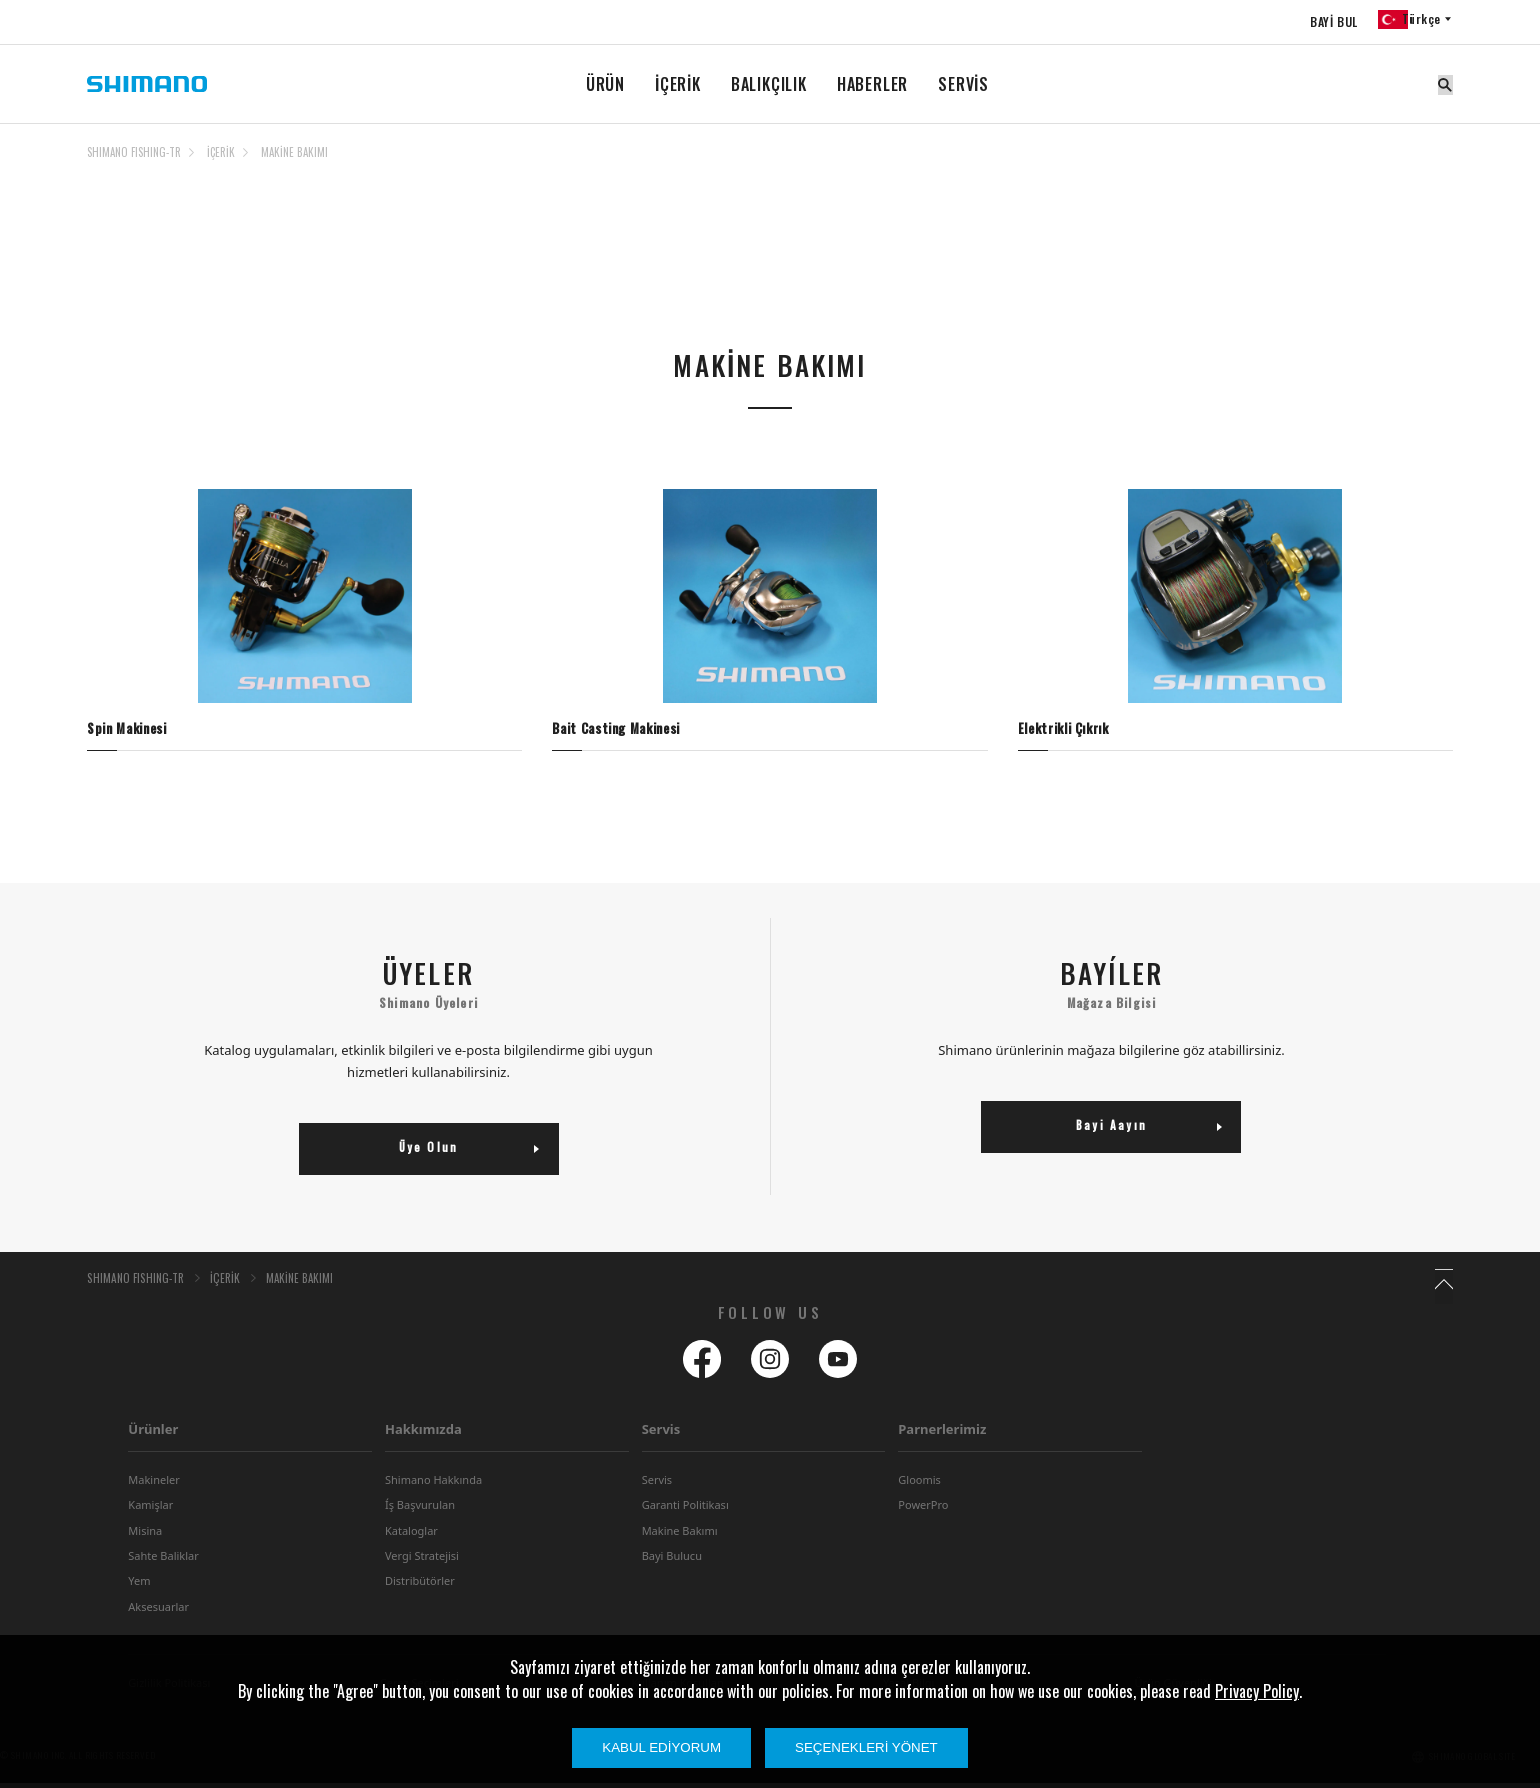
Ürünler (153, 1434)
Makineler (153, 1484)
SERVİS (963, 84)
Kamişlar (150, 1509)
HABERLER (872, 84)
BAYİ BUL (1324, 21)
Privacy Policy (1257, 1691)
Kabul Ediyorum (661, 1747)
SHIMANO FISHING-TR (134, 152)
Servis (661, 1434)
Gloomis (919, 1484)
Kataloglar (411, 1535)
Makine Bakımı (680, 1535)
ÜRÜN (605, 84)
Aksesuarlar (158, 1611)
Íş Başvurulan (420, 1509)
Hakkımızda (423, 1434)
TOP (1440, 164)
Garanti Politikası (685, 1509)
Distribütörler (420, 1586)
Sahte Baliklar (163, 1560)
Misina (145, 1535)
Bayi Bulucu (672, 1560)
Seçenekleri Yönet (866, 1747)
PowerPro (923, 1509)
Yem (139, 1586)
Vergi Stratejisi (422, 1560)
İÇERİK (678, 84)
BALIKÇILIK (769, 84)
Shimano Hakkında (433, 1484)
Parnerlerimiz (942, 1434)
